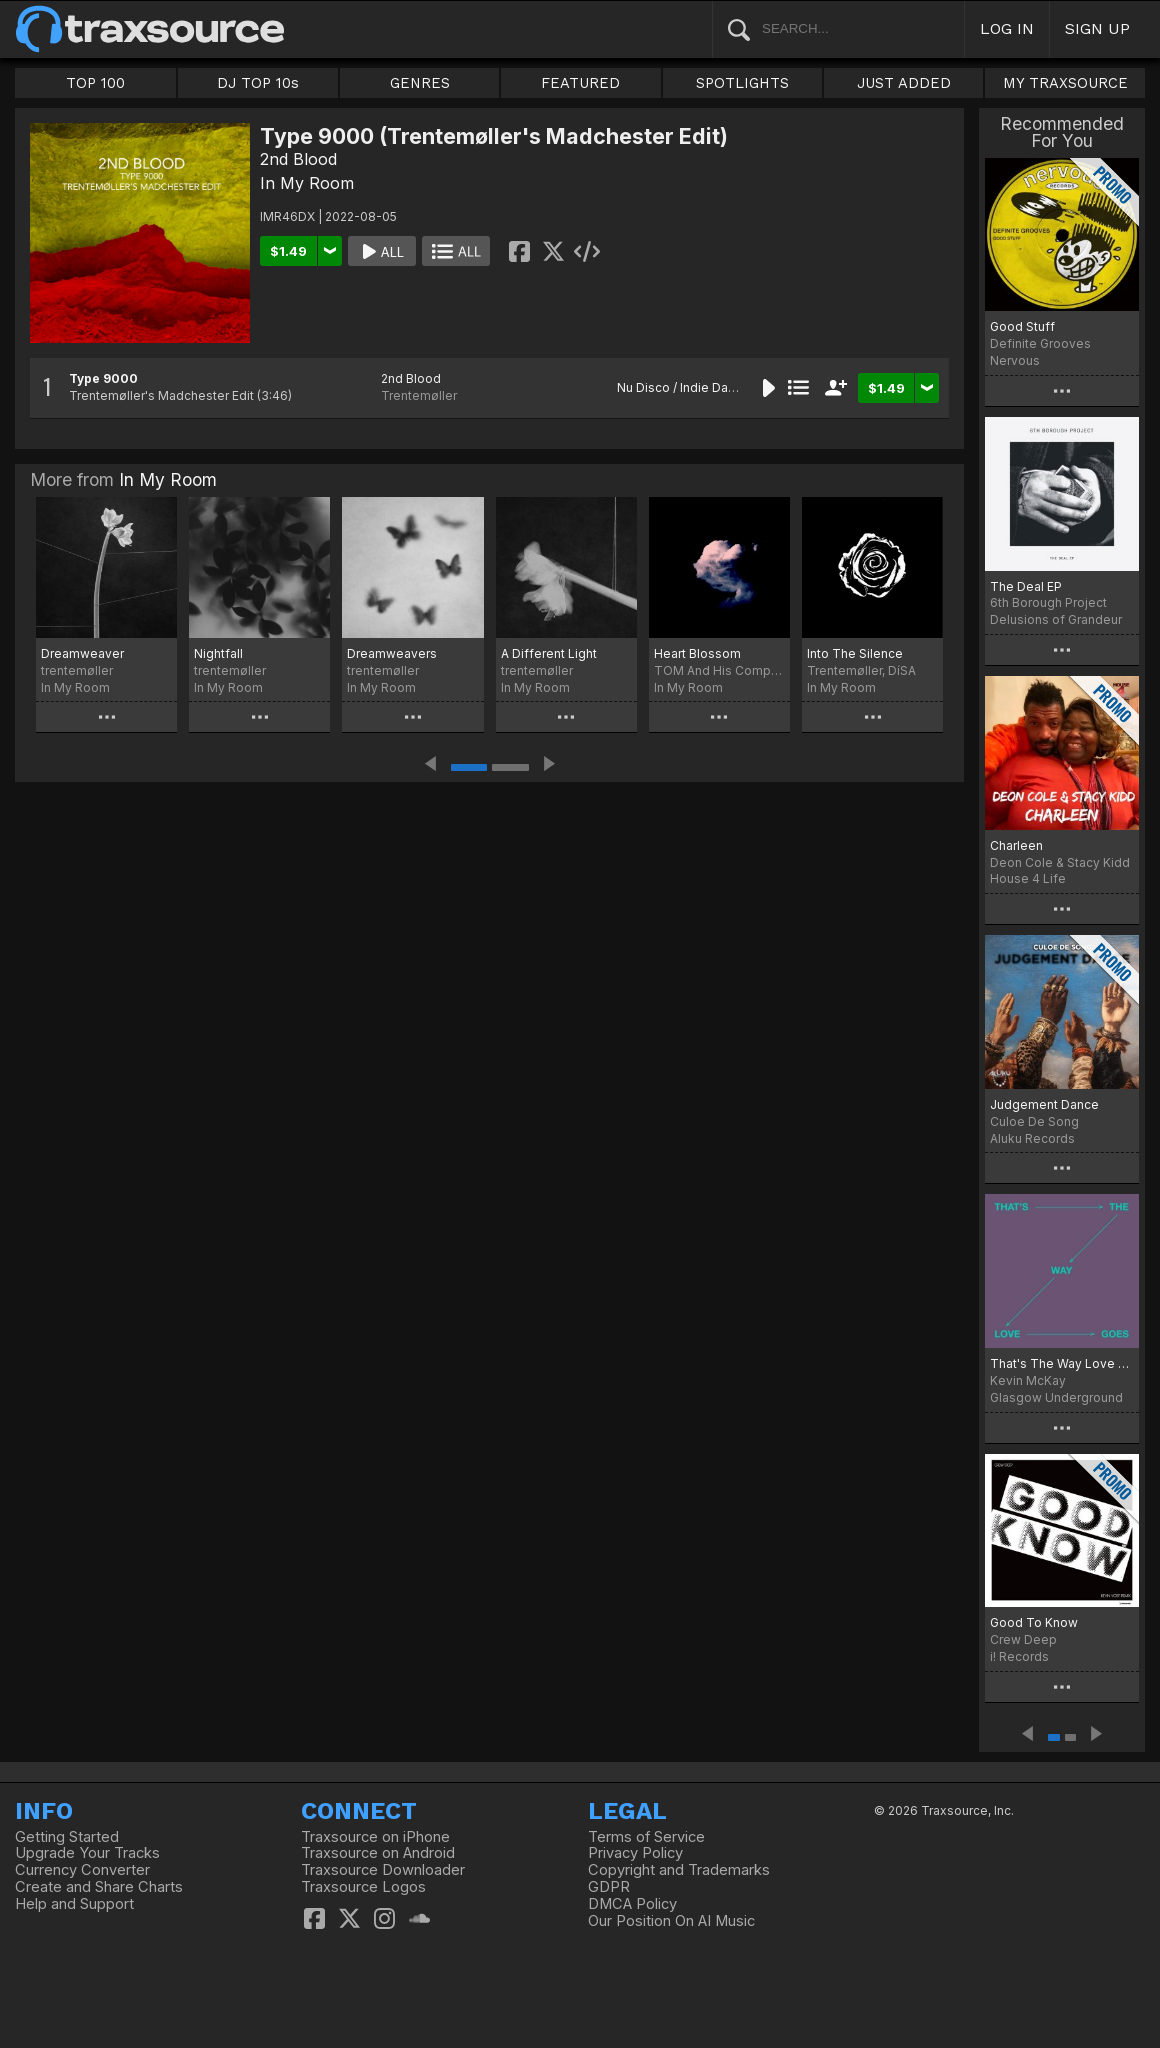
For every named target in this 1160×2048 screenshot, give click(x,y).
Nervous (1015, 360)
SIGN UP (1097, 28)
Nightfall (218, 653)
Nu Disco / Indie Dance (683, 387)
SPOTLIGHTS (742, 83)
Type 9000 (103, 378)
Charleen (1016, 845)
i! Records (1019, 1656)
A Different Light (549, 653)
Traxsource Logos (363, 1887)
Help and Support (74, 1904)
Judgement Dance (1044, 1104)
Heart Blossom (697, 653)
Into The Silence (855, 653)
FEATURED (580, 83)
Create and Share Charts (99, 1887)
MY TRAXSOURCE (1065, 83)
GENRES (420, 83)
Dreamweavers (392, 653)
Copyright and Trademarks (679, 1870)
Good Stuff (1022, 326)
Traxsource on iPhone (375, 1837)
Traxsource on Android (378, 1853)
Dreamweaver (82, 653)
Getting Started (67, 1837)
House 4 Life (1028, 878)
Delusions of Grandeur (1056, 619)
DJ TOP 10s (258, 83)
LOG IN (1007, 28)
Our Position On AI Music (671, 1921)
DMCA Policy (632, 1904)
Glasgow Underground (1056, 1397)
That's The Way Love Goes (1062, 1363)
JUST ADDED (904, 83)
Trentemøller (419, 395)
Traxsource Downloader (383, 1870)
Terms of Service (646, 1837)
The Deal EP (1026, 586)
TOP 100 (95, 83)
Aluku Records (1032, 1138)
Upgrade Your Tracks (87, 1853)
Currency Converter (82, 1870)
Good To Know (1034, 1622)
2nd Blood (298, 159)
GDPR (609, 1887)
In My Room (307, 183)
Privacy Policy (635, 1853)
